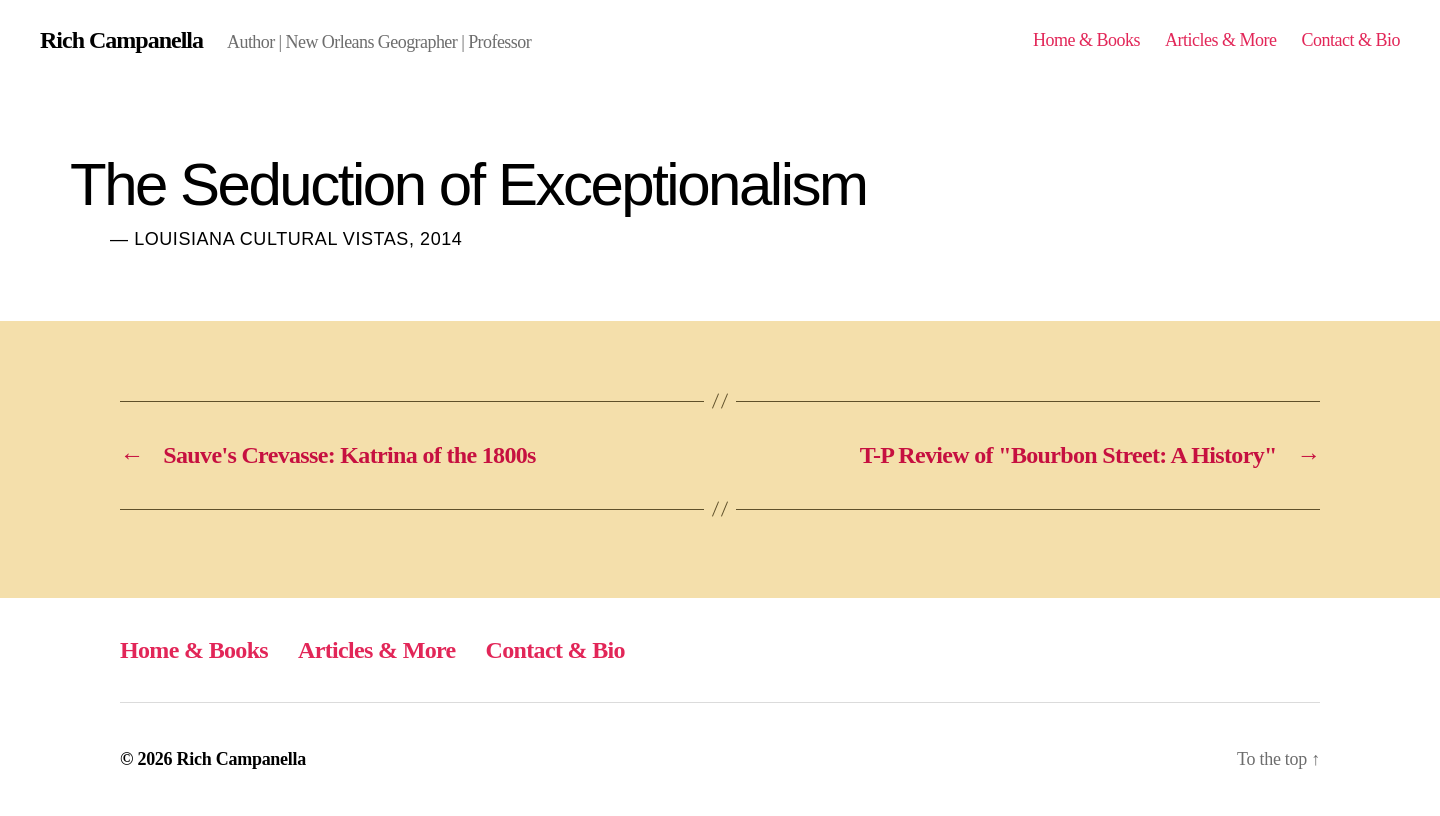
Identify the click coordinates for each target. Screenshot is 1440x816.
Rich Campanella (121, 40)
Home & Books (1086, 40)
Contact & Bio (1350, 40)
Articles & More (1221, 40)
